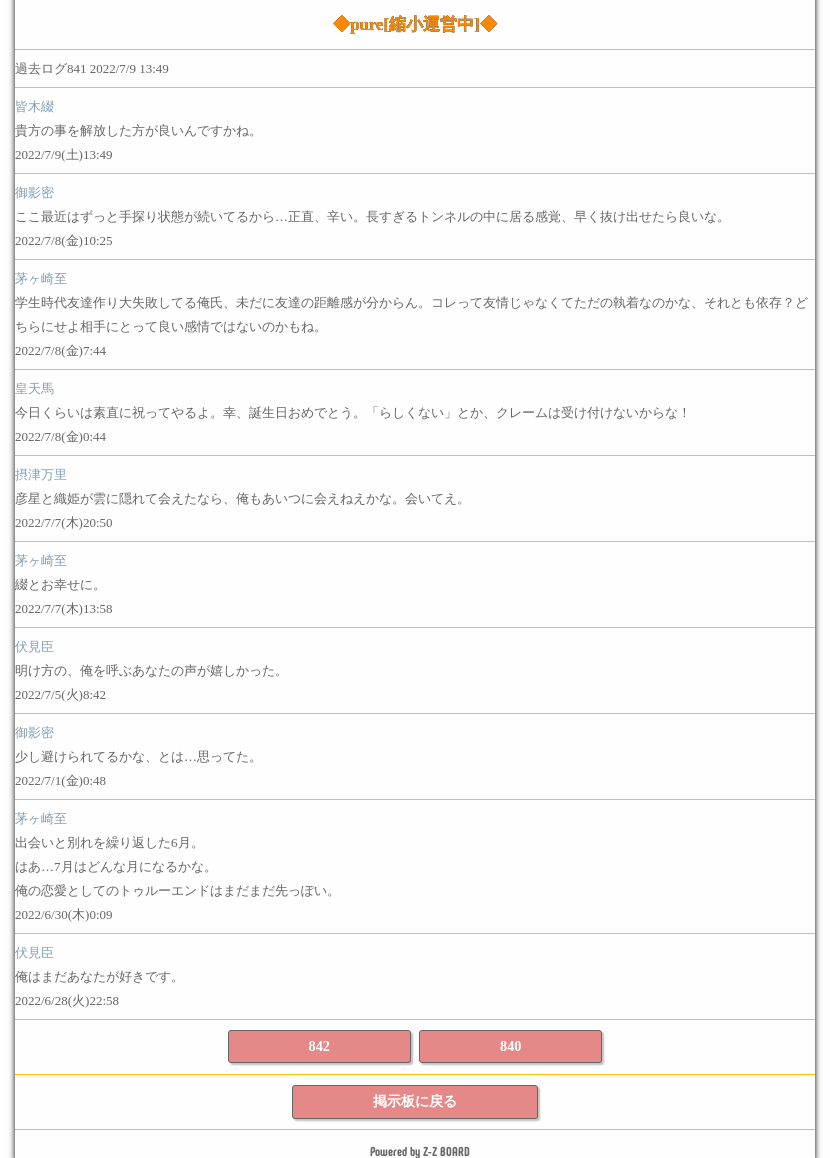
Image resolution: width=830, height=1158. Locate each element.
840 (510, 1046)
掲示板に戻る (415, 1101)
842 (319, 1046)
